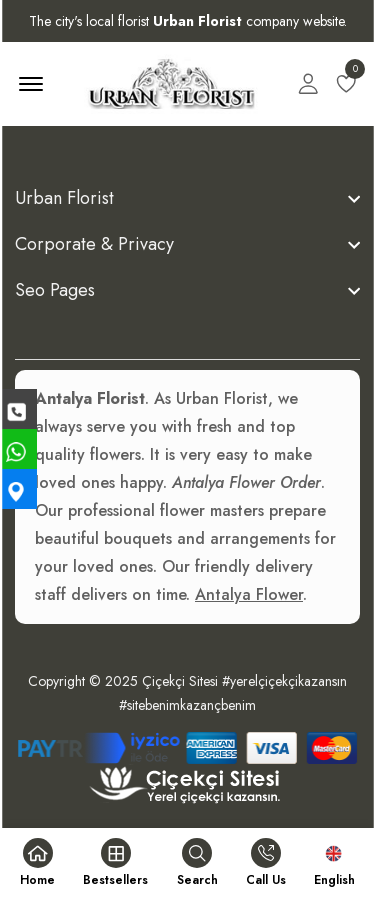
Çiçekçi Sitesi (180, 681)
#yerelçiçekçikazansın (284, 681)
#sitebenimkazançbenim (187, 705)
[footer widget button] (187, 198)
